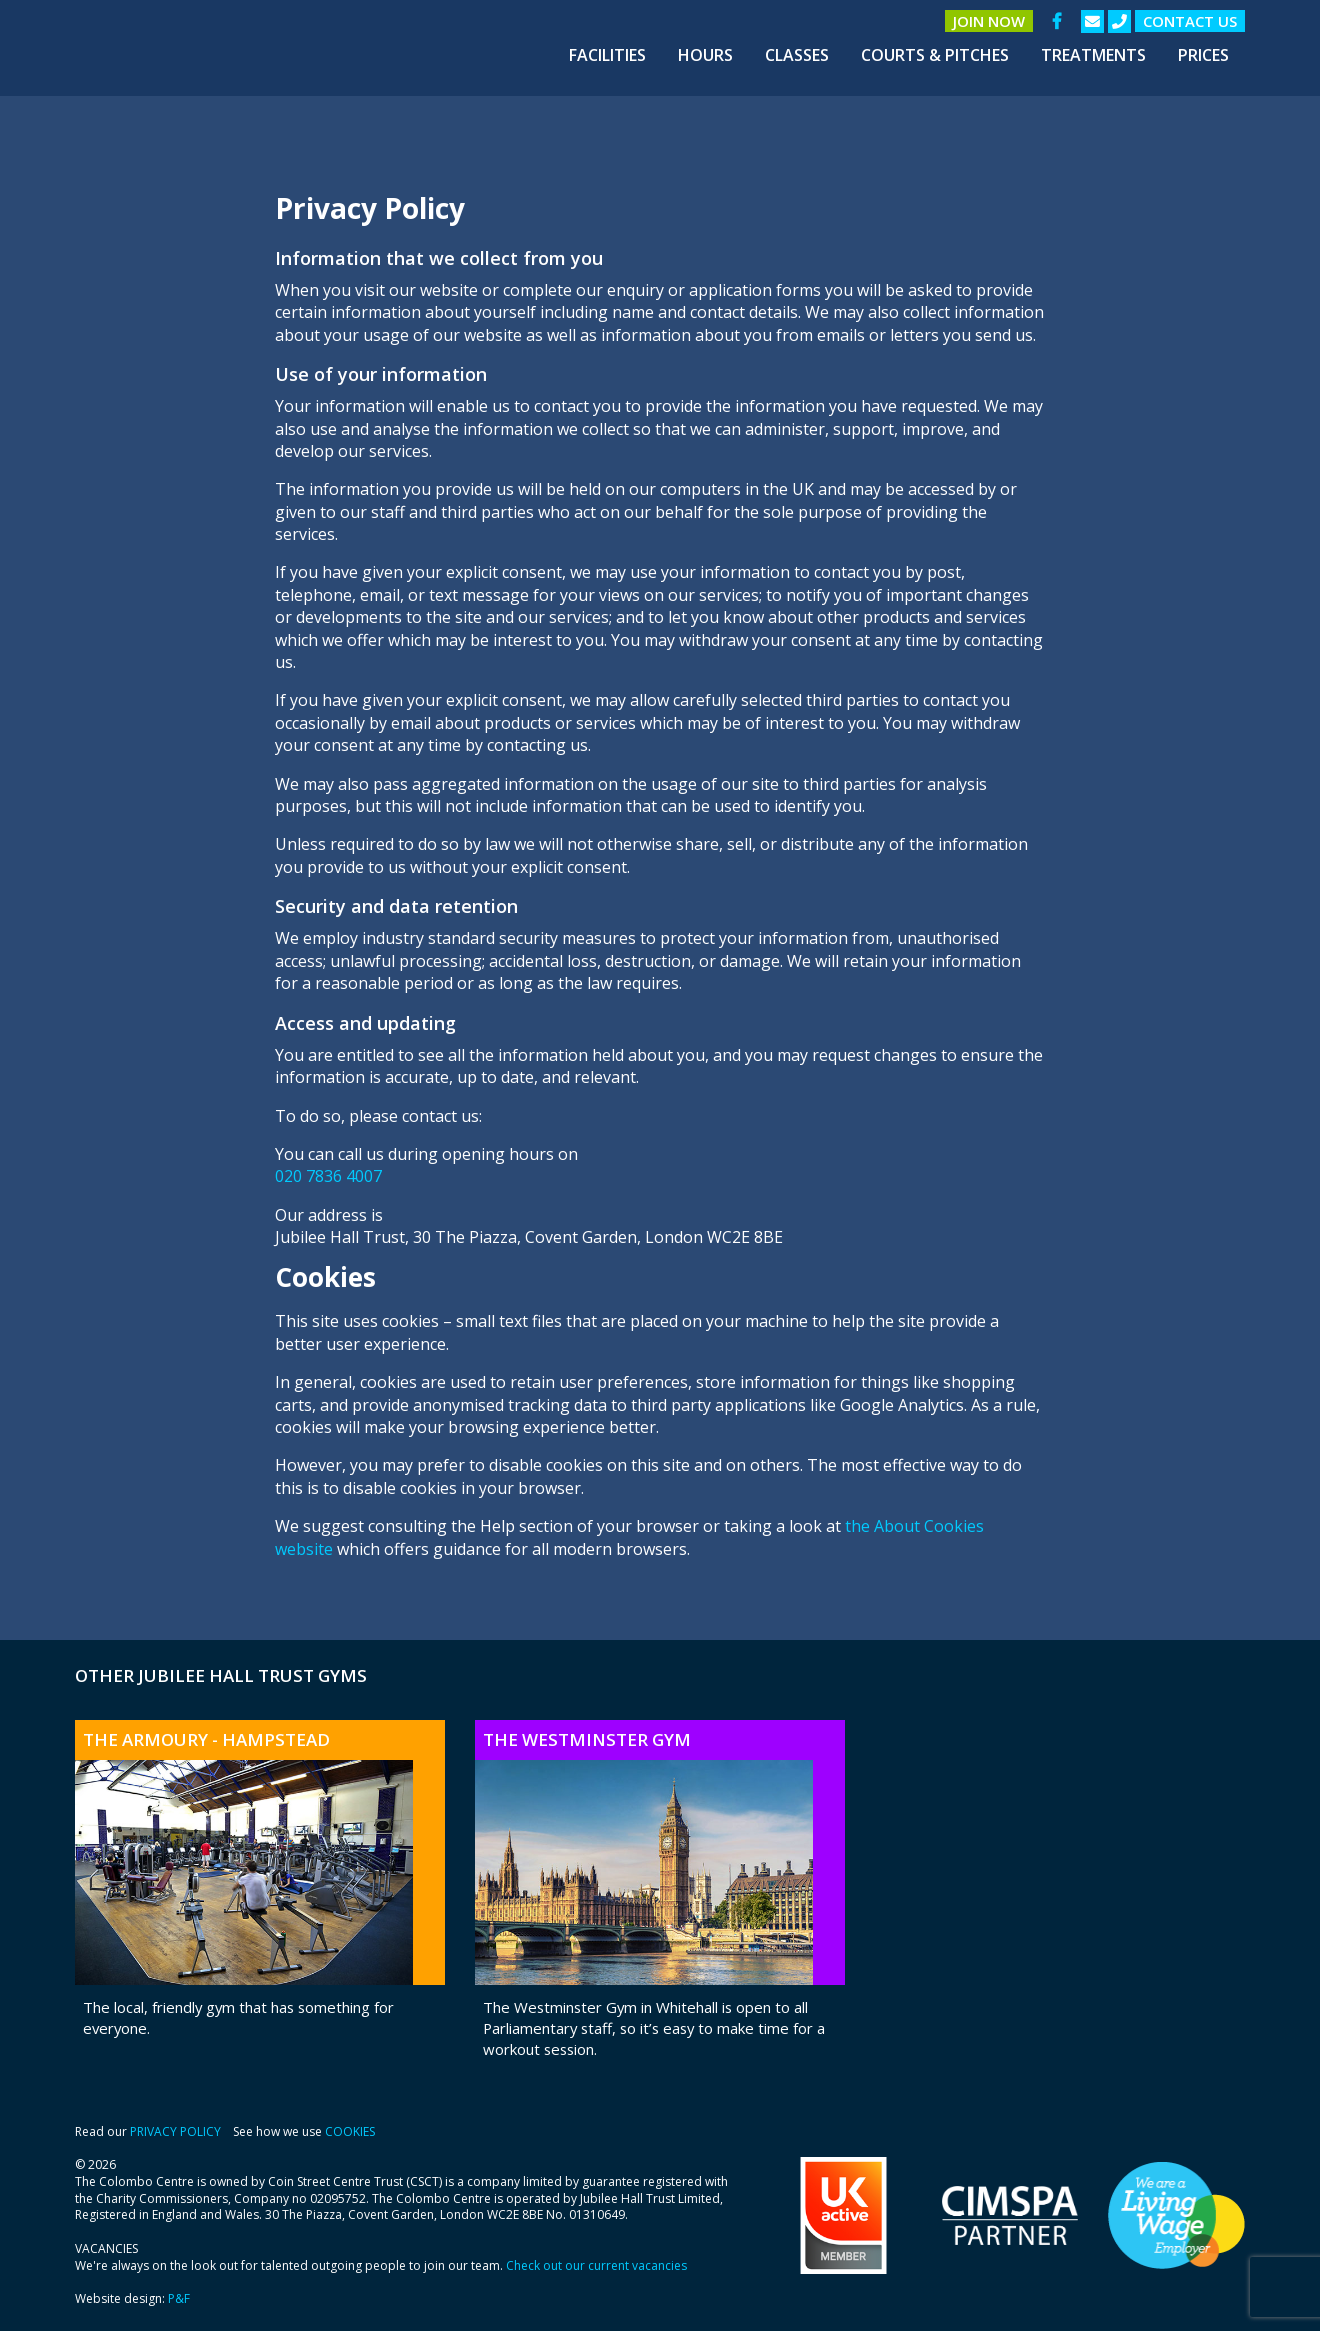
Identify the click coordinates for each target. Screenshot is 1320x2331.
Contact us (1190, 21)
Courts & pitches (935, 55)
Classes (797, 55)
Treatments (1093, 55)
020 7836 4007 (328, 1176)
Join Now (989, 21)
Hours (705, 55)
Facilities (607, 55)
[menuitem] (607, 55)
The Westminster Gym (587, 1739)
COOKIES (350, 2131)
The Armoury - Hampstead (206, 1739)
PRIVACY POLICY (175, 2131)
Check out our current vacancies (596, 2265)
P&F (179, 2298)
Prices (1203, 55)
